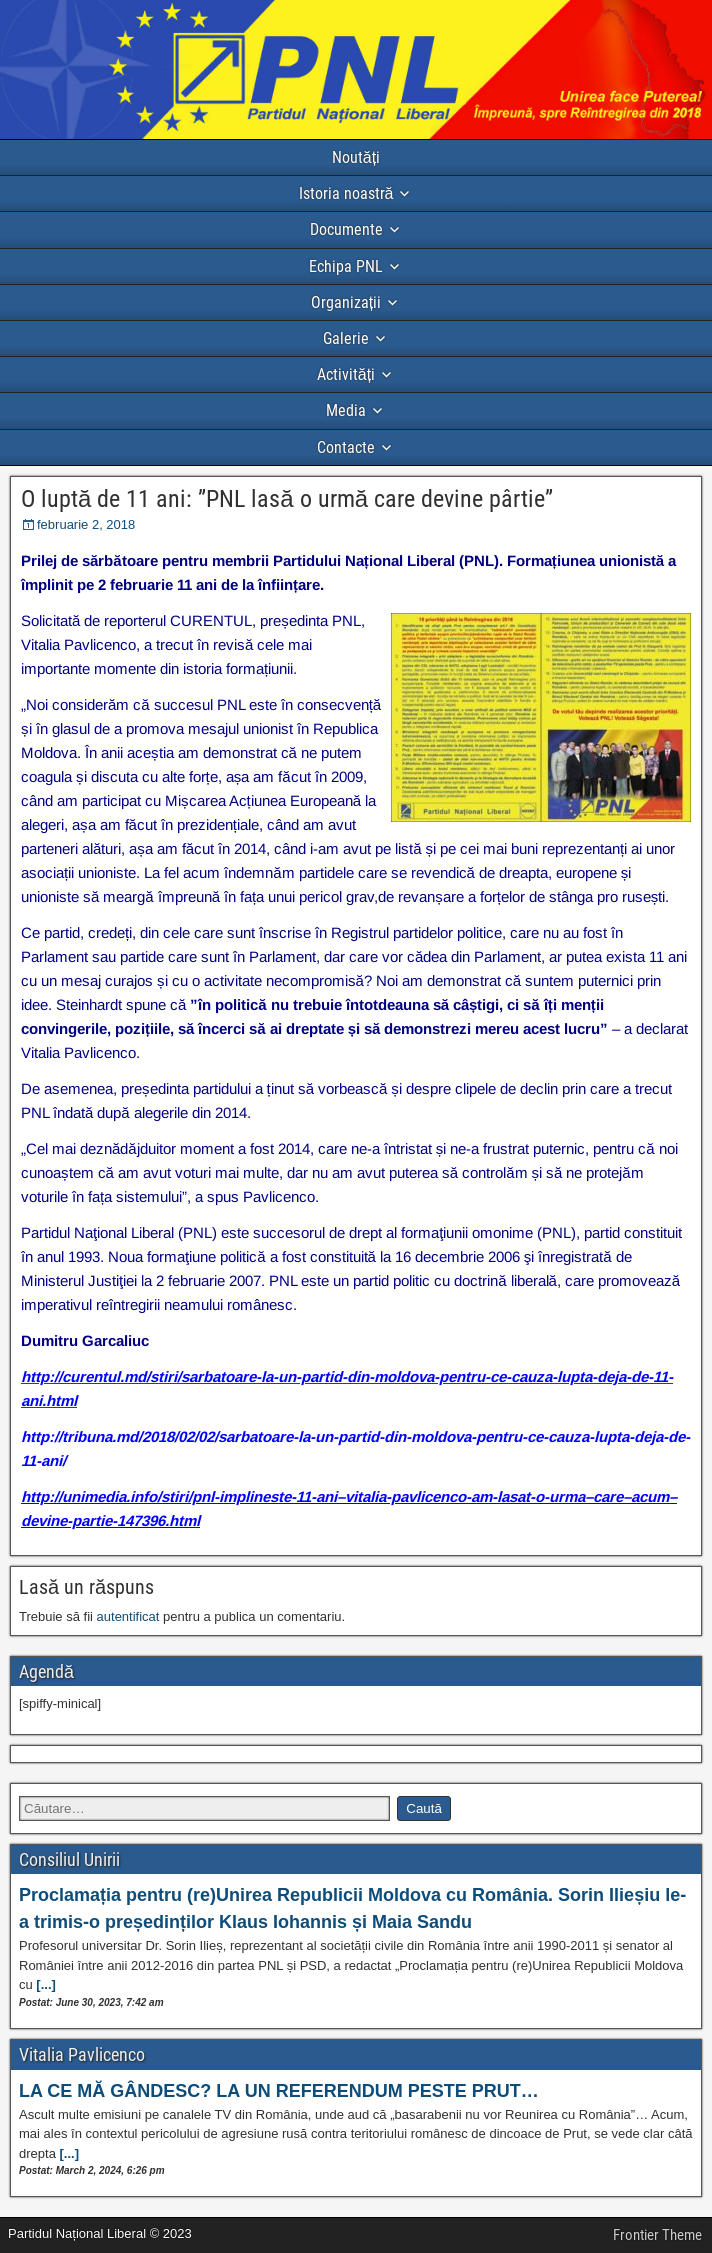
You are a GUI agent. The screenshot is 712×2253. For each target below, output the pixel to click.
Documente (346, 229)
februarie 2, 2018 (86, 524)
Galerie (346, 338)
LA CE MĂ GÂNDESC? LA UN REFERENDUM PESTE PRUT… (279, 2091)
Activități (346, 374)
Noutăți (356, 157)
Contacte (346, 447)
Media (346, 410)
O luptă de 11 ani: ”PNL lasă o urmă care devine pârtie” (287, 499)
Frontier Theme (657, 2235)
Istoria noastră (346, 193)
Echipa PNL (346, 266)
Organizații (346, 302)
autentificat (128, 1616)
